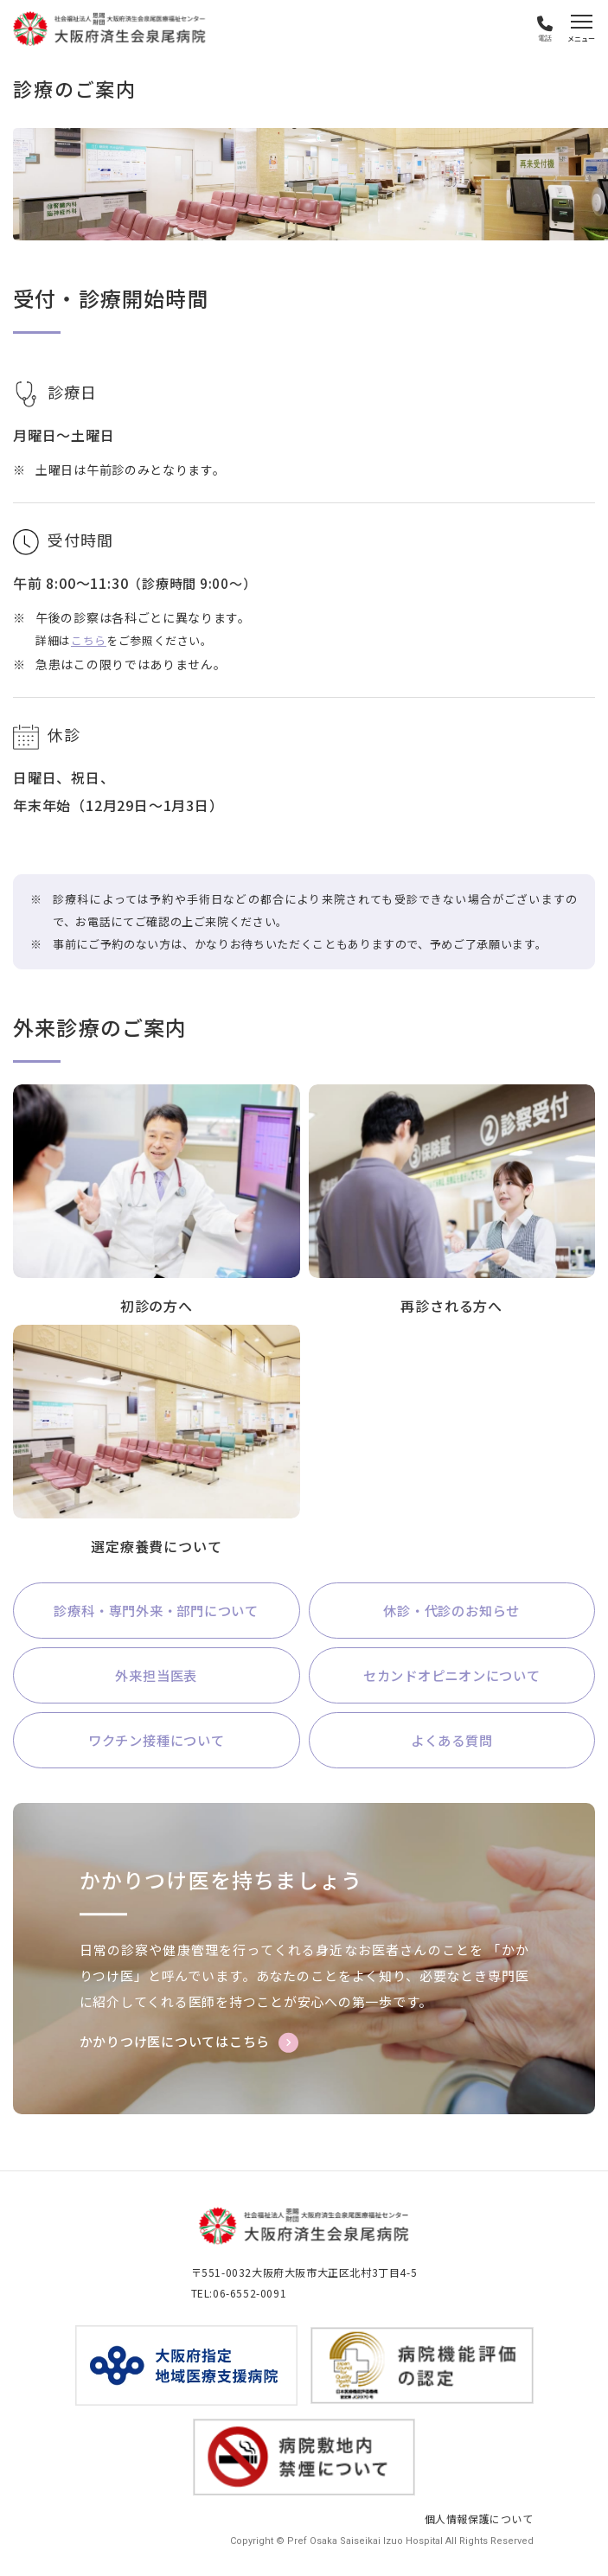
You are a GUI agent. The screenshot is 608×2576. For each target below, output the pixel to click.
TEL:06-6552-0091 (239, 2295)
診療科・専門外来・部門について (157, 1611)
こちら (88, 640)
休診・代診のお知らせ (451, 1611)
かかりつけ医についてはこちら (175, 2045)
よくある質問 (452, 1742)
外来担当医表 (156, 1676)
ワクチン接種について (156, 1742)
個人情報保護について (479, 2521)
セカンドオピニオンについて (451, 1676)
